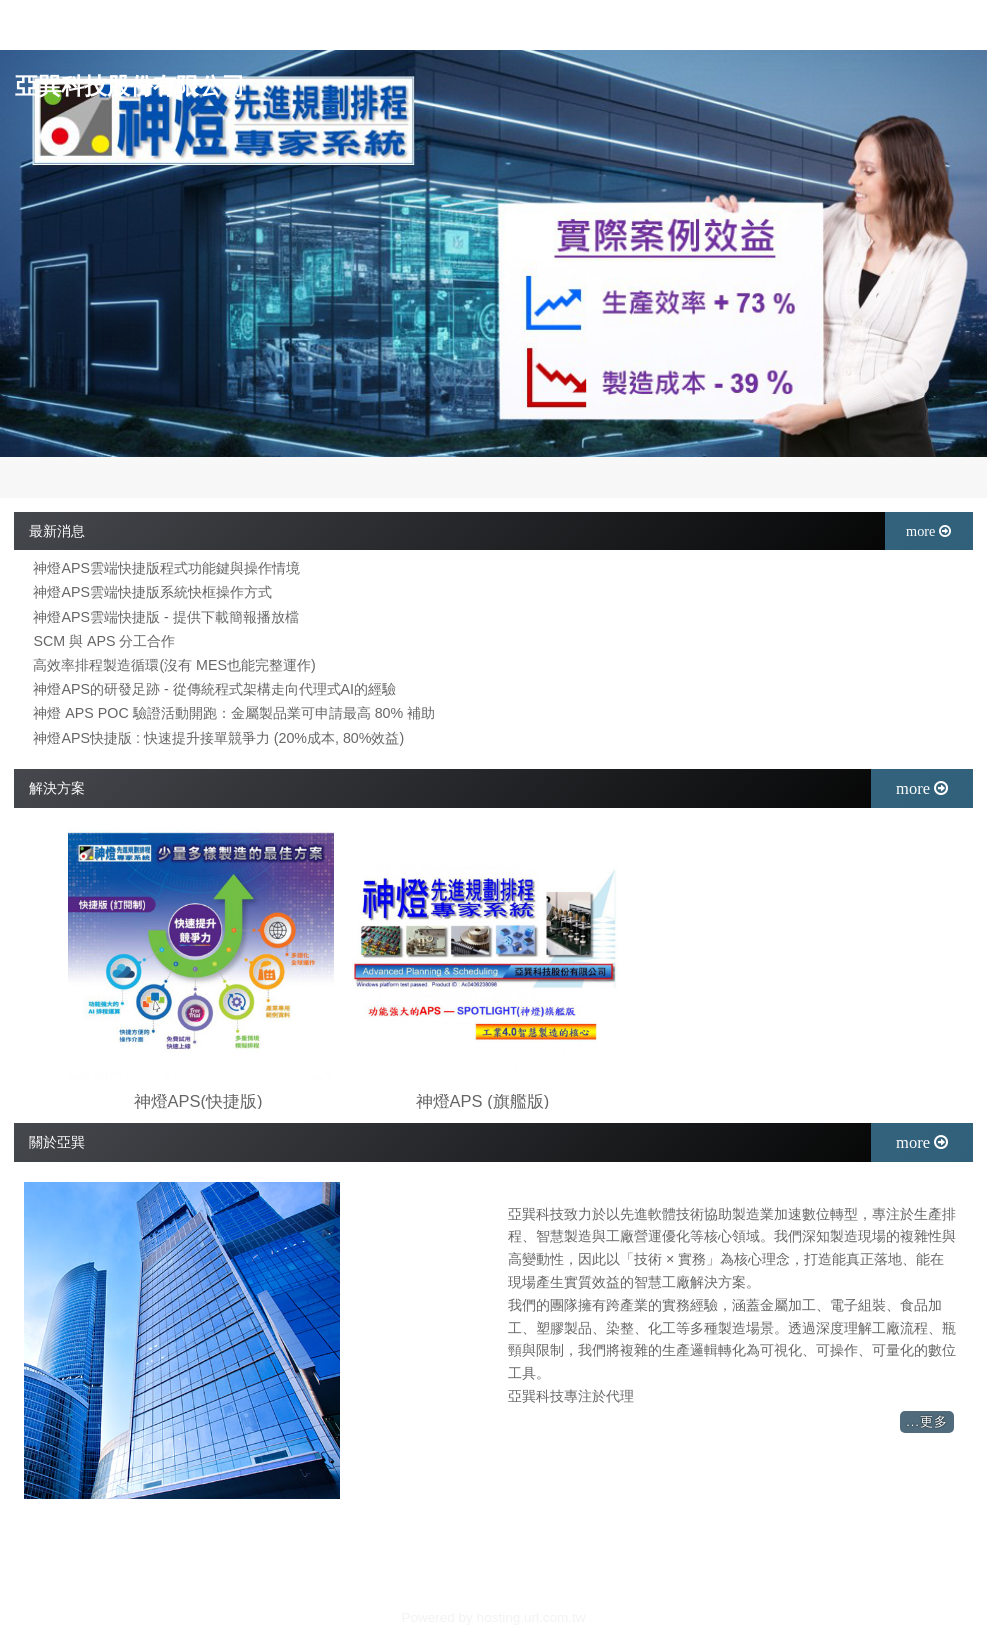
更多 (934, 1421)
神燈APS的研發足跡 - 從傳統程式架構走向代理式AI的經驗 (214, 689)
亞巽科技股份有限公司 (130, 86)
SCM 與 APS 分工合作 (104, 641)
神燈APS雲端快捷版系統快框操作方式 (152, 592)
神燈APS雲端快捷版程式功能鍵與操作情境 (166, 568)
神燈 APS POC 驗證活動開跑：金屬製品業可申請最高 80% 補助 (234, 713)
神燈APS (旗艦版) (483, 1101)
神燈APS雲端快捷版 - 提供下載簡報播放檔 (165, 617)
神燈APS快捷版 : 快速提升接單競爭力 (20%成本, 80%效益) (218, 738)
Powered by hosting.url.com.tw (494, 1617)
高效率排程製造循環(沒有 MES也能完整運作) (174, 665)
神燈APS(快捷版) (198, 1101)
